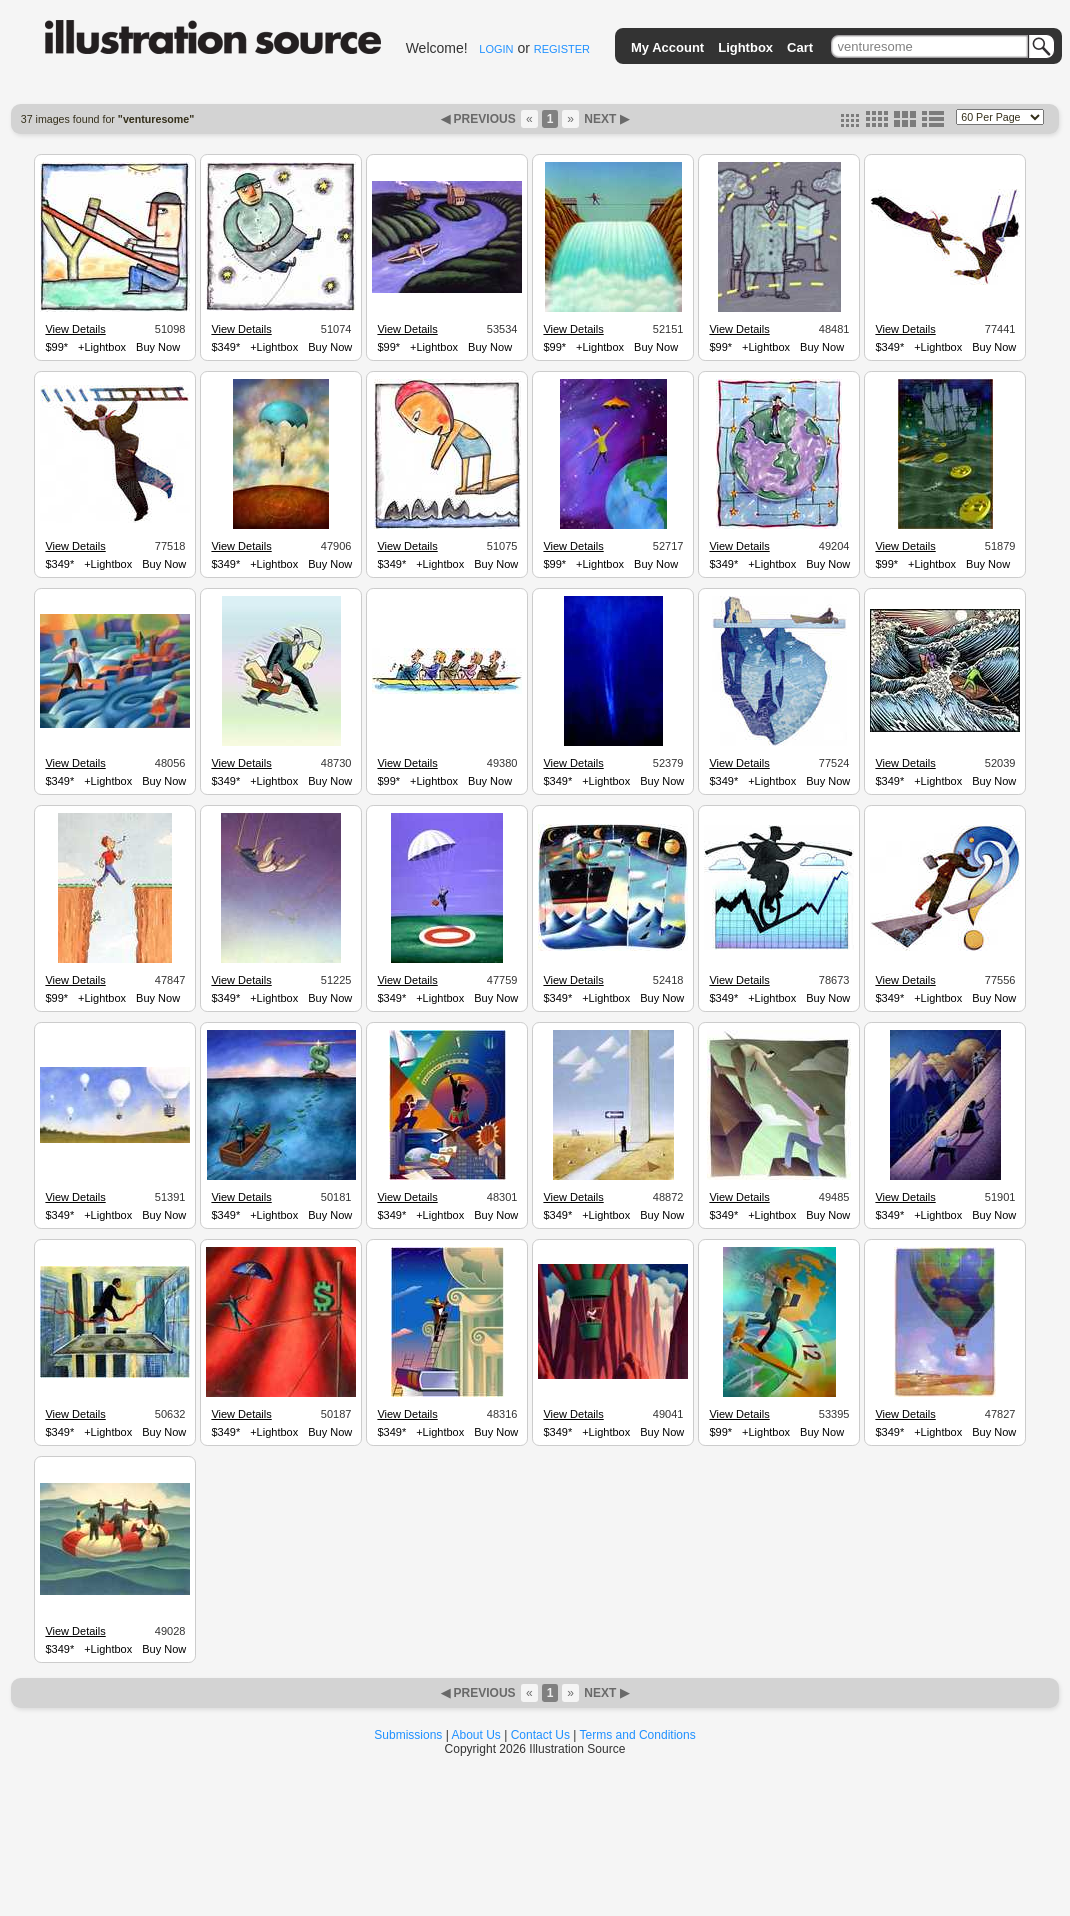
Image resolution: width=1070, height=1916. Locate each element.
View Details (75, 329)
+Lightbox (102, 347)
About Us (476, 1735)
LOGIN (496, 49)
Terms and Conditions (638, 1735)
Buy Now (158, 347)
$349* (225, 347)
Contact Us (540, 1735)
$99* (56, 347)
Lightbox (745, 47)
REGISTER (562, 49)
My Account (667, 47)
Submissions (408, 1735)
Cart (800, 47)
